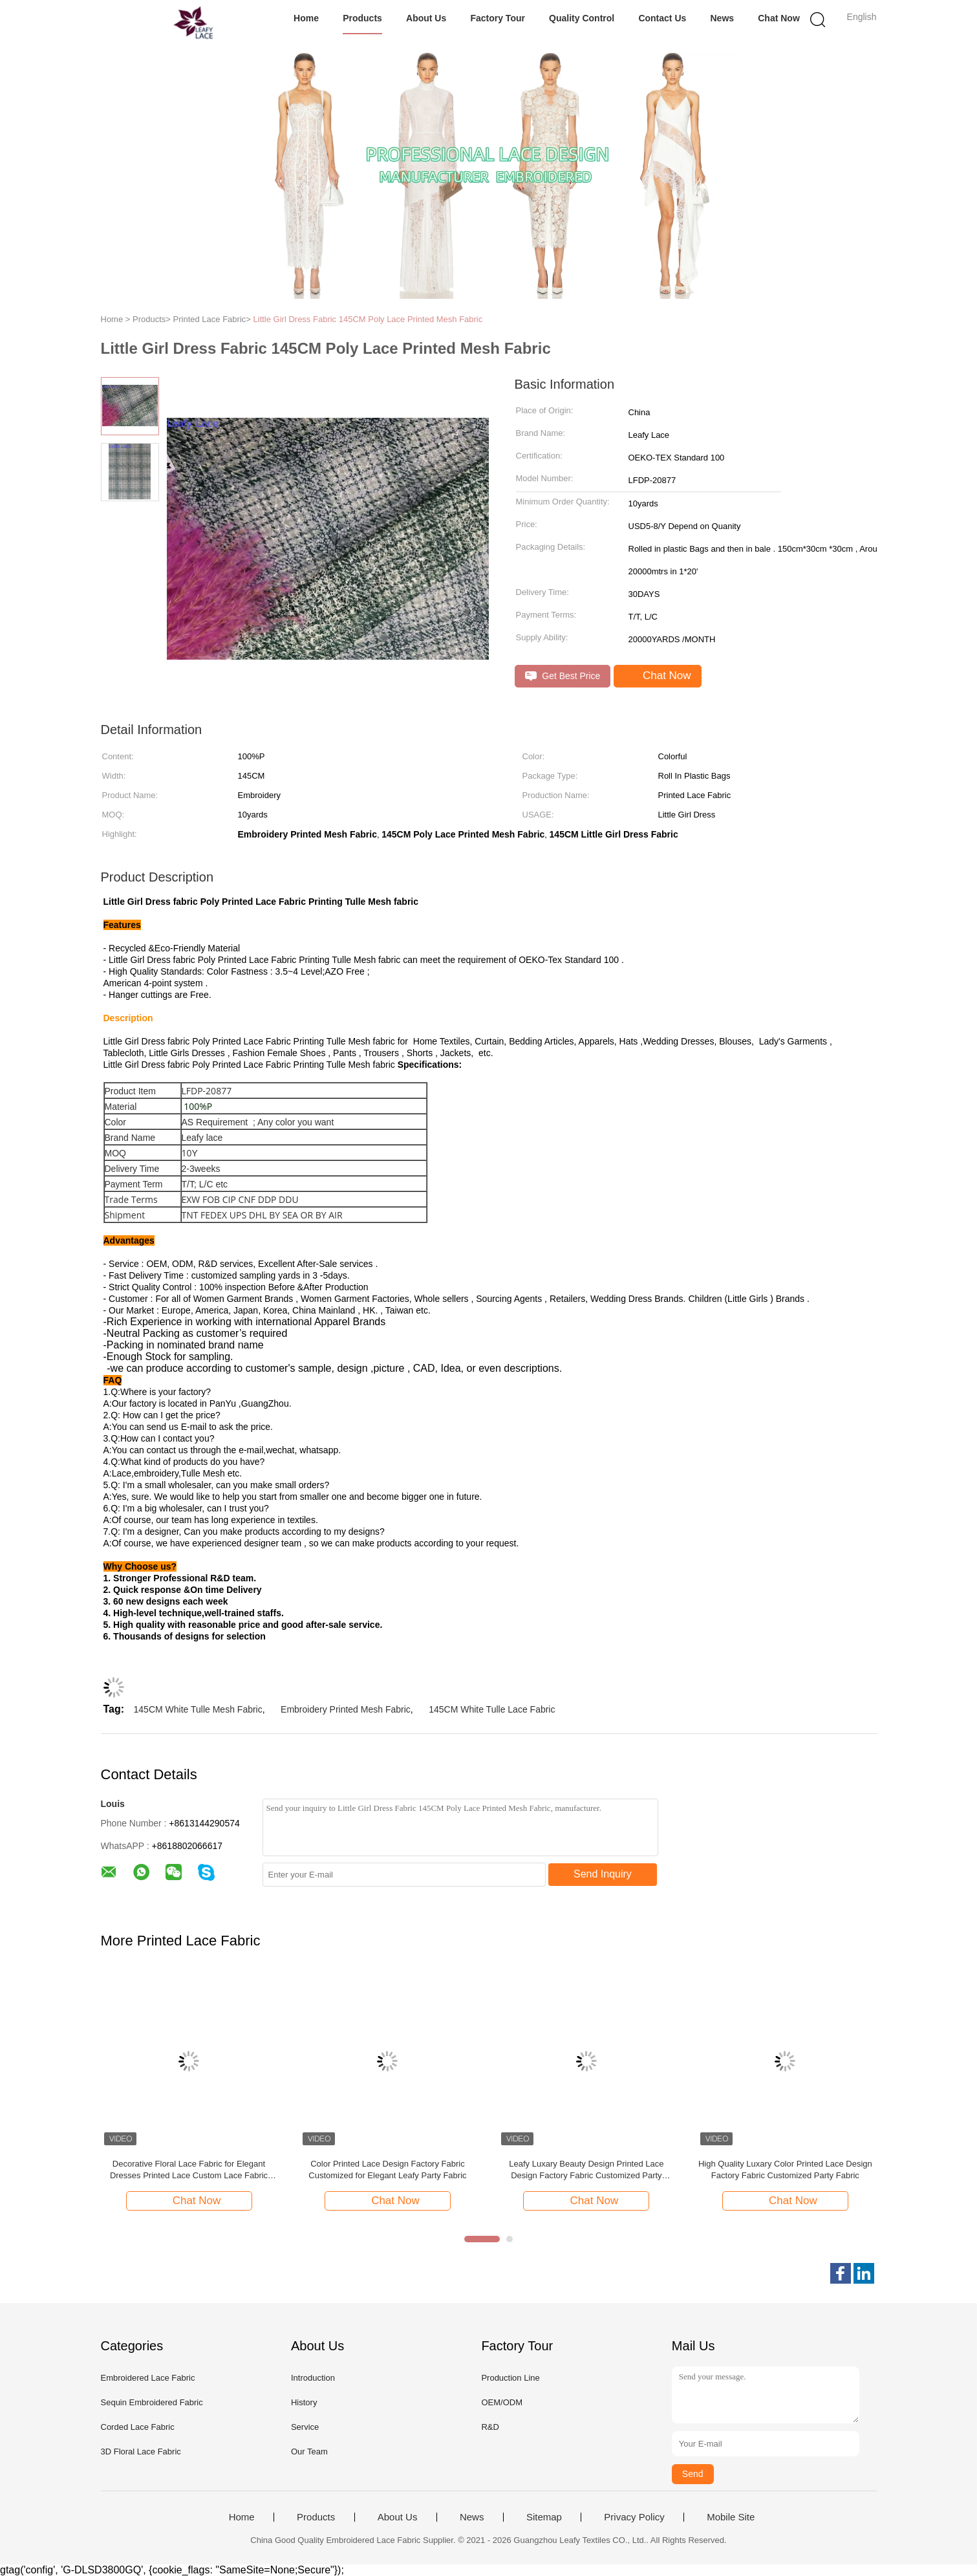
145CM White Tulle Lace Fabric (492, 1709)
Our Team (309, 2451)
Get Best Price (563, 676)
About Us (426, 18)
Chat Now (779, 18)
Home (306, 18)
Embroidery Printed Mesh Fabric (346, 1709)
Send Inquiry (603, 1873)
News (722, 18)
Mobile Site (731, 2517)
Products (362, 18)
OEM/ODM (501, 2402)
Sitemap (544, 2517)
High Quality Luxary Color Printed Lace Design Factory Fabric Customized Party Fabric (785, 2169)
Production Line (510, 2378)
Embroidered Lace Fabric (148, 2378)
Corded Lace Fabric (138, 2427)
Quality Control (581, 18)
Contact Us (662, 18)
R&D (490, 2427)
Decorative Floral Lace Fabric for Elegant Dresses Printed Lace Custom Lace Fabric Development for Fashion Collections (189, 2170)
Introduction (313, 2378)
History (304, 2402)
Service (305, 2427)
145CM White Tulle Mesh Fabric (198, 1709)
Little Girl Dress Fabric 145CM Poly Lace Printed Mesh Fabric (368, 319)
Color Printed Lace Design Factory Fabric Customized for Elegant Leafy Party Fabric (387, 2169)
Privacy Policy (634, 2517)
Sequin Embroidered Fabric (152, 2402)
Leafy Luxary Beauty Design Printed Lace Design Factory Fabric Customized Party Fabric (586, 2170)
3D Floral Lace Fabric (141, 2451)
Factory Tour (497, 18)
